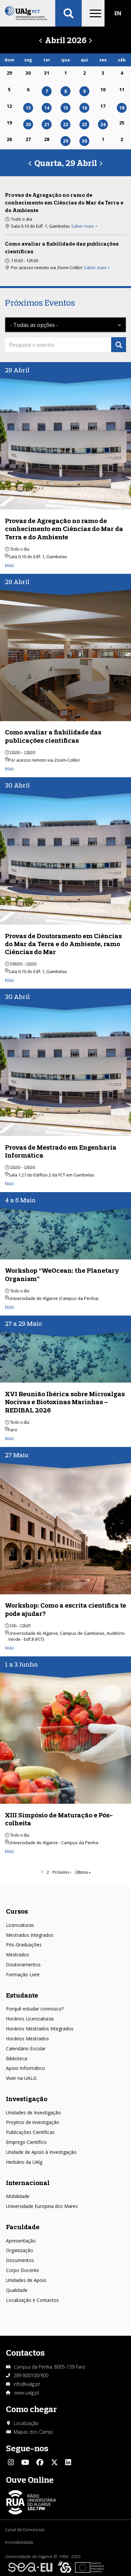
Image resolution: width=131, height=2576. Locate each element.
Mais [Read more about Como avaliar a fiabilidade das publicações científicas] (9, 768)
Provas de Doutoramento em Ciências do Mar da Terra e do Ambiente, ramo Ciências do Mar (63, 944)
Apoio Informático (25, 2068)
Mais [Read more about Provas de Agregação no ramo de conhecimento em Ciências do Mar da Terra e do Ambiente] (9, 565)
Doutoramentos (23, 1964)
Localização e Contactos (32, 2300)
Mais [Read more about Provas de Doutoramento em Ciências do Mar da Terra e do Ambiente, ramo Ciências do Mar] (9, 980)
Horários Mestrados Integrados (39, 2028)
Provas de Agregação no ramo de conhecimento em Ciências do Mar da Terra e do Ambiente (64, 202)
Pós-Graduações (24, 1944)
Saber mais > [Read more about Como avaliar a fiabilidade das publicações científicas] (97, 267)
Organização (19, 2250)
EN (117, 13)
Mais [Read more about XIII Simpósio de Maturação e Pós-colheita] (9, 1851)
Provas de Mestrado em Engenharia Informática (60, 1151)
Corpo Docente (22, 2270)
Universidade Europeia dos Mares (42, 2206)
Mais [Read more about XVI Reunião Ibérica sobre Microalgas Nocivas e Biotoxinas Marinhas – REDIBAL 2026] (9, 1438)
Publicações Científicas (30, 2132)
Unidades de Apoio (26, 2280)
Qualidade (16, 2290)
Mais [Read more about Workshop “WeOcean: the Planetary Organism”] (9, 1307)
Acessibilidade (19, 2542)
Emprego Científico (26, 2142)
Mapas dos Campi (33, 2432)
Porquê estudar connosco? (35, 2009)
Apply (118, 344)
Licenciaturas (20, 1925)
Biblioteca (16, 2058)
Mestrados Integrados (30, 1935)
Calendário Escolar (26, 2048)
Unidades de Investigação (33, 2112)
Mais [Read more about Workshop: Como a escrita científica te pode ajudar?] (9, 1647)
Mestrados (17, 1954)
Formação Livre (23, 1974)
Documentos (20, 2260)
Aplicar (68, 13)
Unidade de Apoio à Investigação (41, 2152)
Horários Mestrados (27, 2038)
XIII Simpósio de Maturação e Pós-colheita (59, 1819)
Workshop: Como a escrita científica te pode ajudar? (65, 1609)
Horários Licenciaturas (30, 2018)
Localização (26, 2423)
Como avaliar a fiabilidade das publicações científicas (53, 736)
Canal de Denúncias (24, 2530)
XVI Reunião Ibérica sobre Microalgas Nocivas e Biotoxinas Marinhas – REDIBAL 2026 (65, 1402)
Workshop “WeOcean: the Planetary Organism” (62, 1274)
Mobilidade (17, 2196)
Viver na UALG (21, 2078)
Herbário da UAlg (24, 2162)
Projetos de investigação (32, 2122)
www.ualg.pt (26, 2392)
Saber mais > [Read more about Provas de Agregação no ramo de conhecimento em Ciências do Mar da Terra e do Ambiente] (84, 226)
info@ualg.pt (27, 2384)
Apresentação (21, 2240)
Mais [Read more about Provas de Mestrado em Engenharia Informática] (9, 1183)
